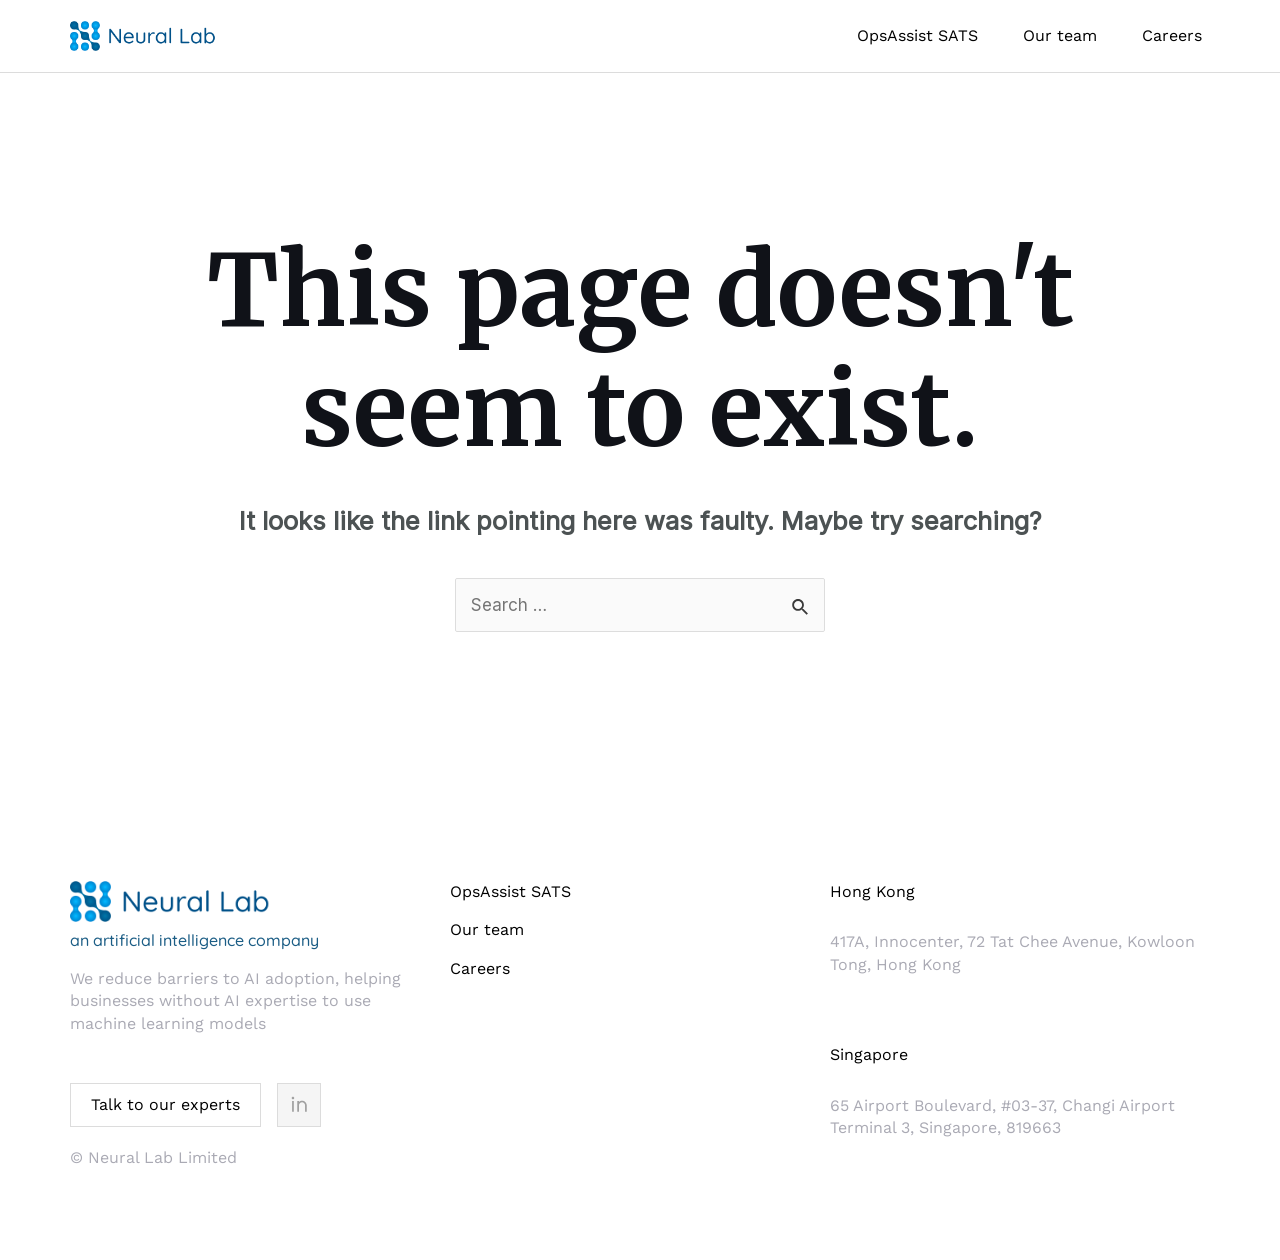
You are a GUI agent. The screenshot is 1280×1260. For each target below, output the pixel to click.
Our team (1060, 35)
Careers (1172, 35)
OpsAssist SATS (917, 35)
